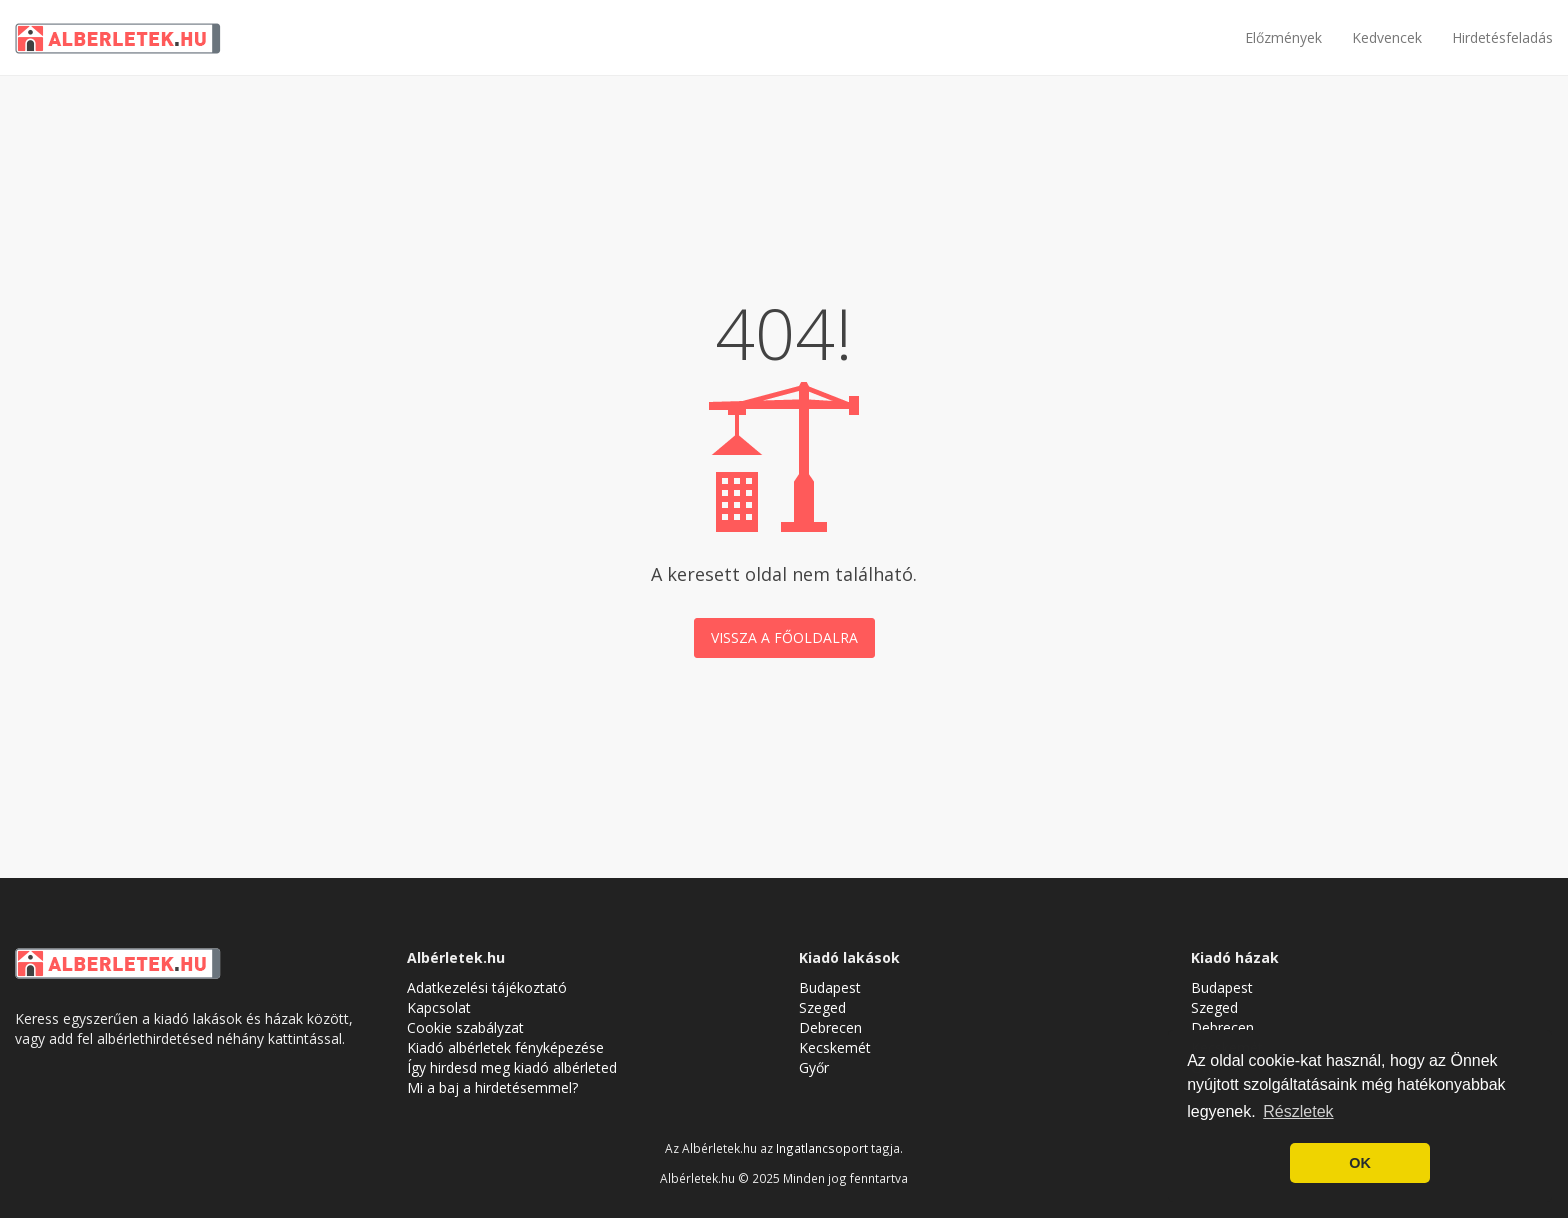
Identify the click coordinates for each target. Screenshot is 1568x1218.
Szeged (822, 1007)
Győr (814, 1067)
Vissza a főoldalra (784, 637)
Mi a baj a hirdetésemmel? (492, 1087)
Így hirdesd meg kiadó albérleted (512, 1067)
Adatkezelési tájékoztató (487, 987)
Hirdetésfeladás (1502, 37)
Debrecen (830, 1027)
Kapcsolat (439, 1007)
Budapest (830, 987)
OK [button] (1360, 1163)
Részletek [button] (1298, 1111)
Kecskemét (835, 1047)
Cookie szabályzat (465, 1027)
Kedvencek (1387, 37)
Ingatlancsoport (822, 1148)
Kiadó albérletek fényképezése (505, 1047)
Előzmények (1283, 37)
